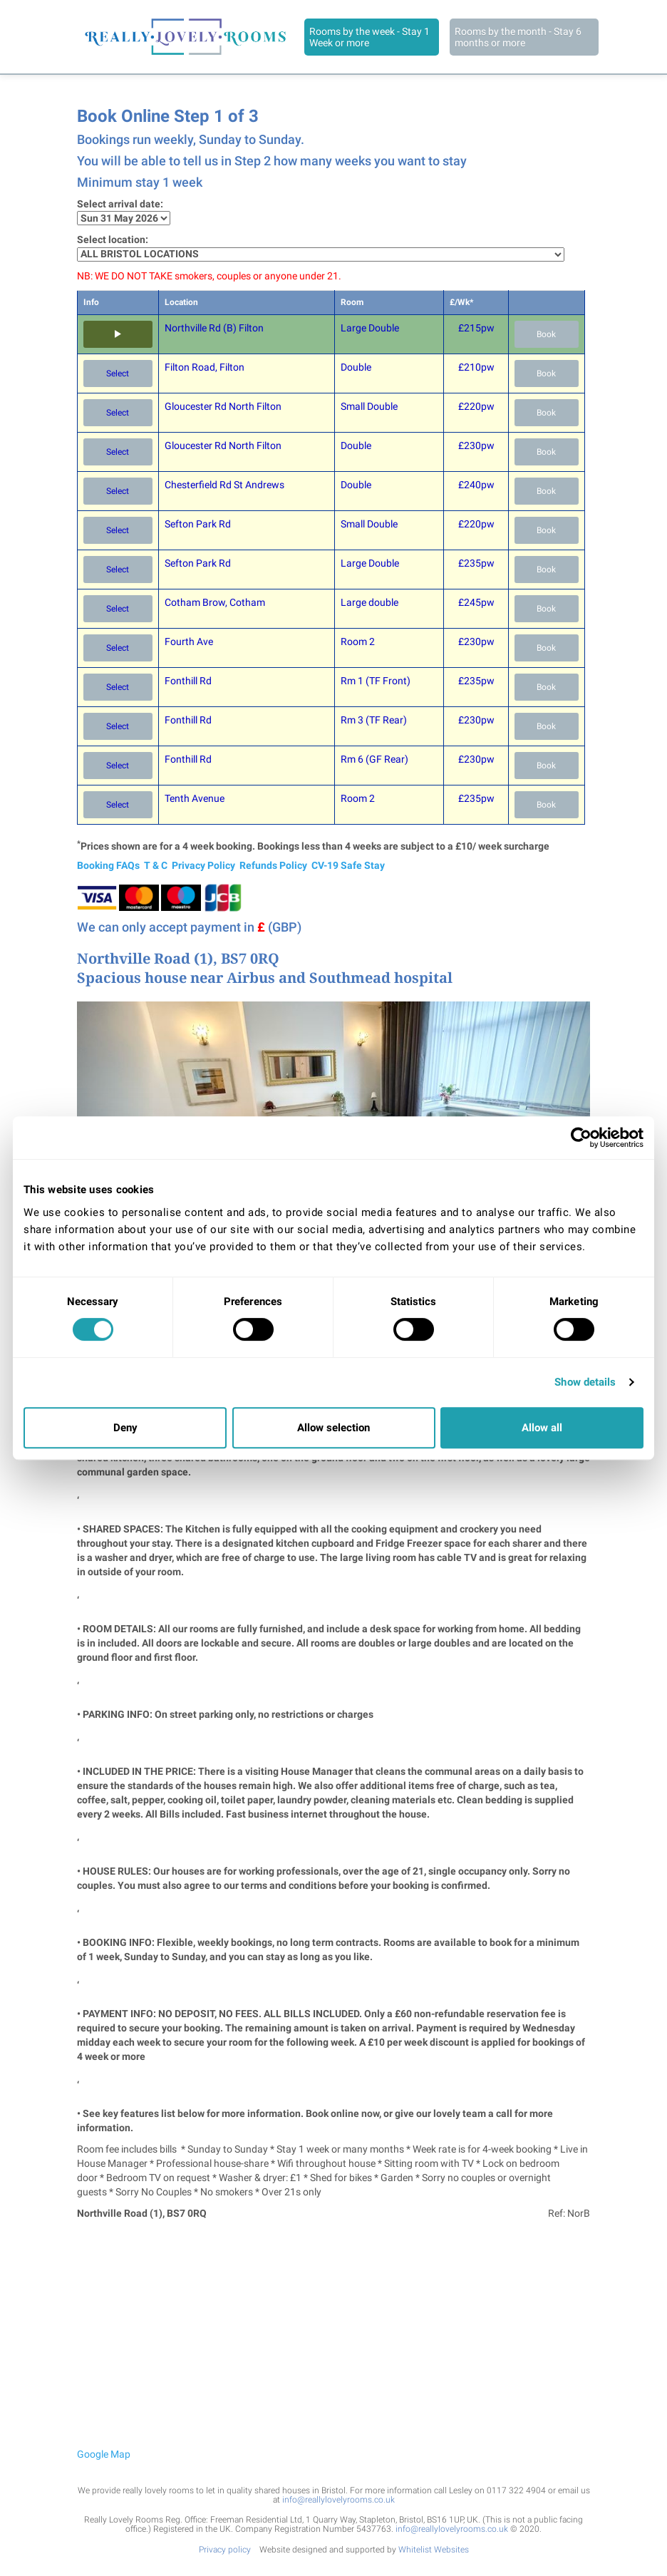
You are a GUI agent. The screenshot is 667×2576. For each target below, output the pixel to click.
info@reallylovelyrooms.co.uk (338, 2500)
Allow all (542, 1427)
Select (117, 373)
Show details (585, 1382)
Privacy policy (225, 2550)
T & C (155, 865)
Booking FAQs (108, 865)
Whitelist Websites (433, 2550)
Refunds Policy (273, 865)
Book (546, 334)
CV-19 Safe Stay (348, 865)
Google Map (103, 2454)
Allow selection (333, 1427)
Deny (125, 1427)
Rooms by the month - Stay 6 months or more (518, 37)
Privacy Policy (203, 865)
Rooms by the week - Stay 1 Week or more (369, 37)
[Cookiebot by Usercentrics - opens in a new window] (581, 1137)
